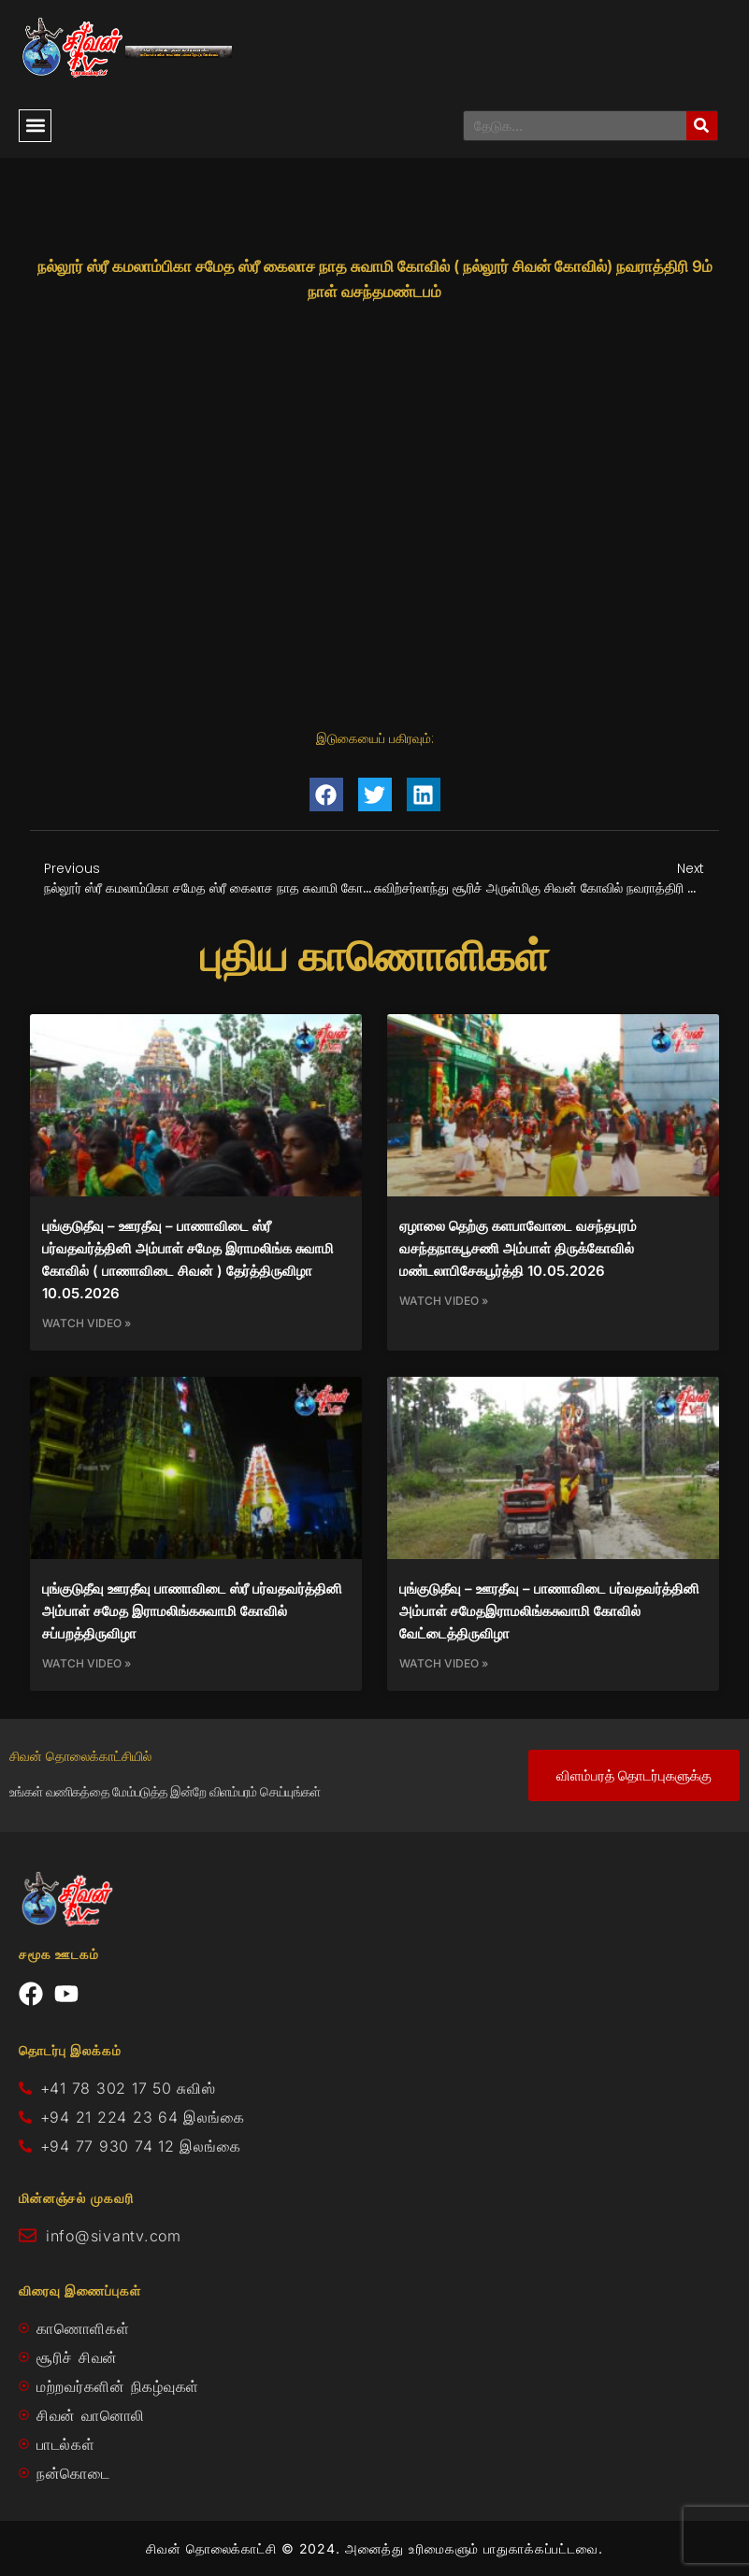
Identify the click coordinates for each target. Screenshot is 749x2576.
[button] (35, 125)
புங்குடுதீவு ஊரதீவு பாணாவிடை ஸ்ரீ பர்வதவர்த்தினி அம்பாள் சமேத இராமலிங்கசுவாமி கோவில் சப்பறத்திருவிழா (192, 1611)
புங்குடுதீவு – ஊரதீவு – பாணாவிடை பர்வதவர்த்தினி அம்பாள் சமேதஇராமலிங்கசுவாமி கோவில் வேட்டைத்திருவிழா (549, 1611)
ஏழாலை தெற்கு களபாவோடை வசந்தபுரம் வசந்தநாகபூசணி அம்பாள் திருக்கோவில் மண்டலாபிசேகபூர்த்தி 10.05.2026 (518, 1248)
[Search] (701, 125)
